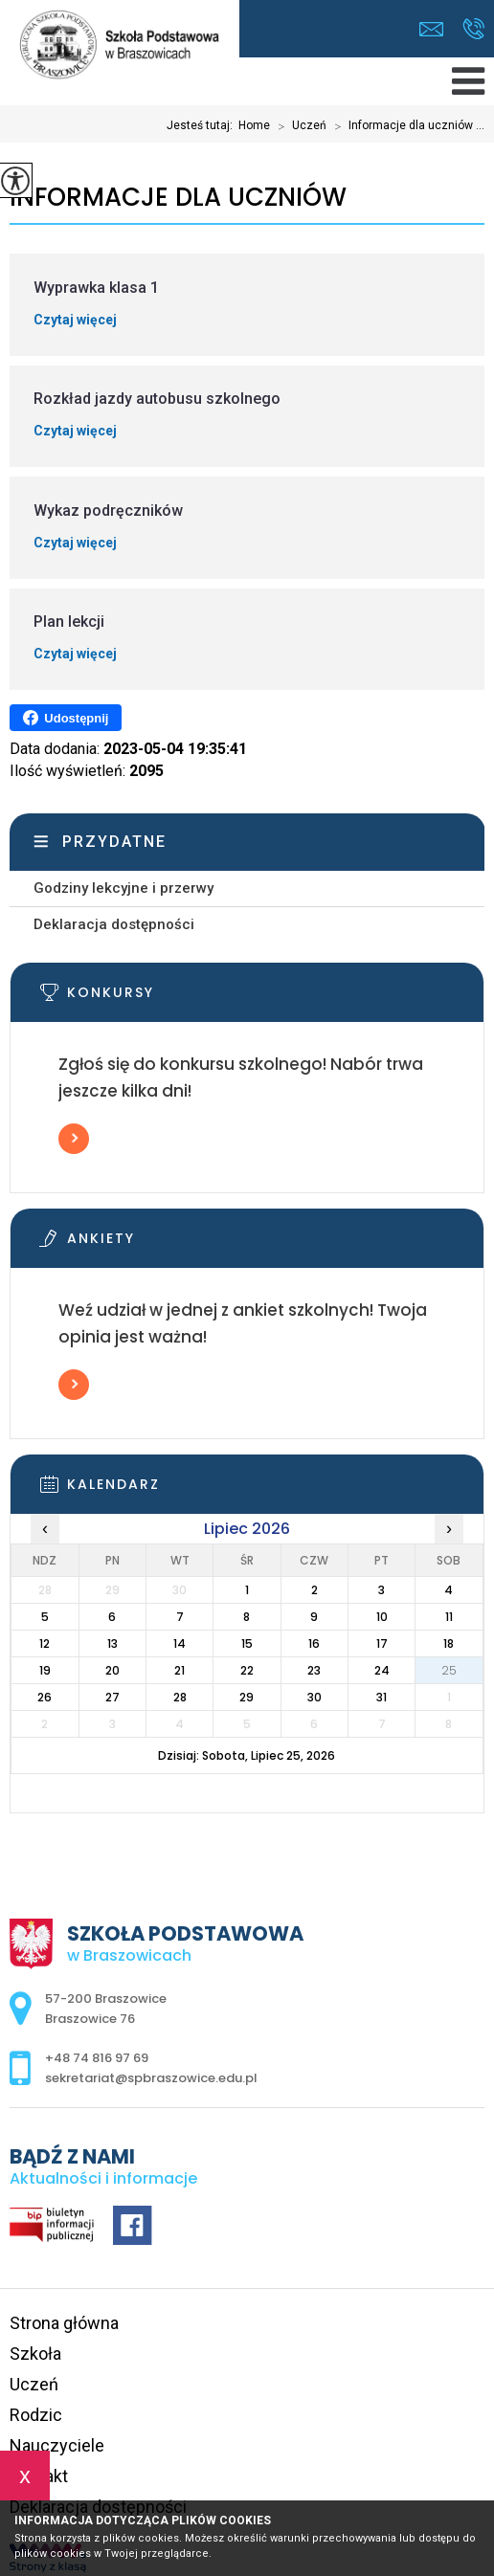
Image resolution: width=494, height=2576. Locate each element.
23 (314, 1670)
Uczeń (298, 126)
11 (449, 1617)
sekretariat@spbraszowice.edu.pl (431, 29)
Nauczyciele (57, 2445)
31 (381, 1697)
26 (44, 1697)
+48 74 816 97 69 (473, 28)
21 (179, 1670)
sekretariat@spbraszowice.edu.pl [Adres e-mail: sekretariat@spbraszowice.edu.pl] (151, 2078)
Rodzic (36, 2415)
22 (247, 1670)
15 (247, 1643)
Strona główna (64, 2323)
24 (382, 1670)
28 (180, 1697)
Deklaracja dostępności (114, 924)
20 (112, 1670)
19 (45, 1670)
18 (448, 1643)
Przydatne (114, 842)
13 (112, 1643)
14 (179, 1643)
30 (314, 1697)
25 (449, 1670)
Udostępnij (65, 717)
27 (112, 1697)
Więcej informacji (73, 1138)
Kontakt (39, 2476)
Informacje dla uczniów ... (405, 126)
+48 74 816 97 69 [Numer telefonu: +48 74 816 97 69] (96, 2058)
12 (44, 1643)
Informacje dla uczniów (178, 197)
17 (382, 1643)
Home (254, 125)
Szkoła (35, 2353)
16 (314, 1643)
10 (382, 1617)
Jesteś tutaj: (202, 125)
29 (246, 1697)
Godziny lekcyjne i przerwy (123, 888)
